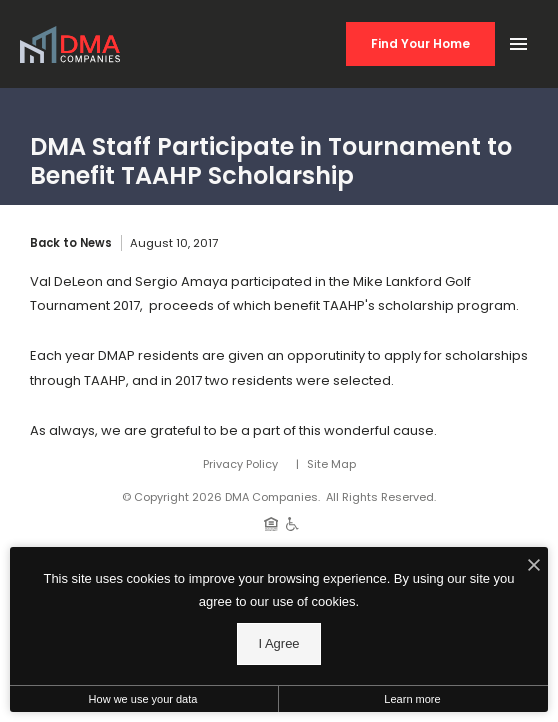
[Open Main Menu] (518, 40)
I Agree (278, 643)
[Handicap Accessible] (292, 523)
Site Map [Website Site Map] (331, 464)
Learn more (412, 699)
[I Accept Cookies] (534, 567)
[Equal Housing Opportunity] (271, 523)
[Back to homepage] (70, 44)
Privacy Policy (240, 464)
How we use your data (143, 699)
